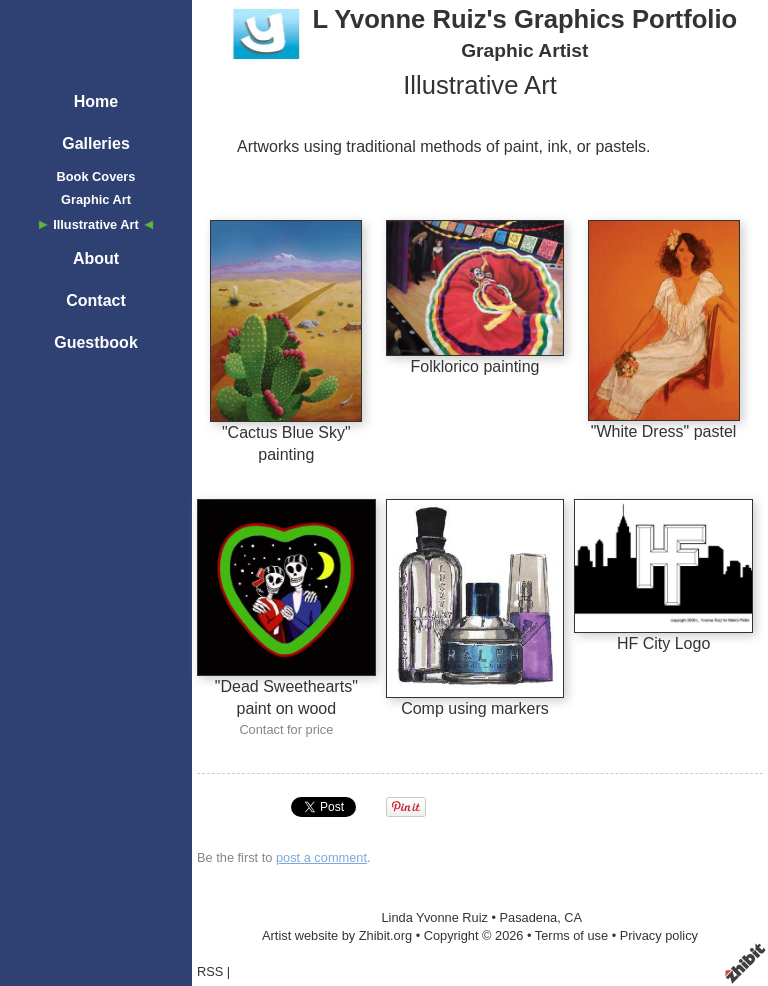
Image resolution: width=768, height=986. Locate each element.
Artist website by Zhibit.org (337, 935)
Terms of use (571, 935)
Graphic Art (96, 199)
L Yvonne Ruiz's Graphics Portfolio (524, 19)
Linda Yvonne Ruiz (434, 917)
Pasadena (529, 917)
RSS (210, 971)
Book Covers (96, 176)
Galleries (96, 143)
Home (96, 101)
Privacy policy (659, 935)
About (96, 258)
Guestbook (96, 342)
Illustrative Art (96, 224)
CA (573, 917)
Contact (96, 300)
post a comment (321, 857)
